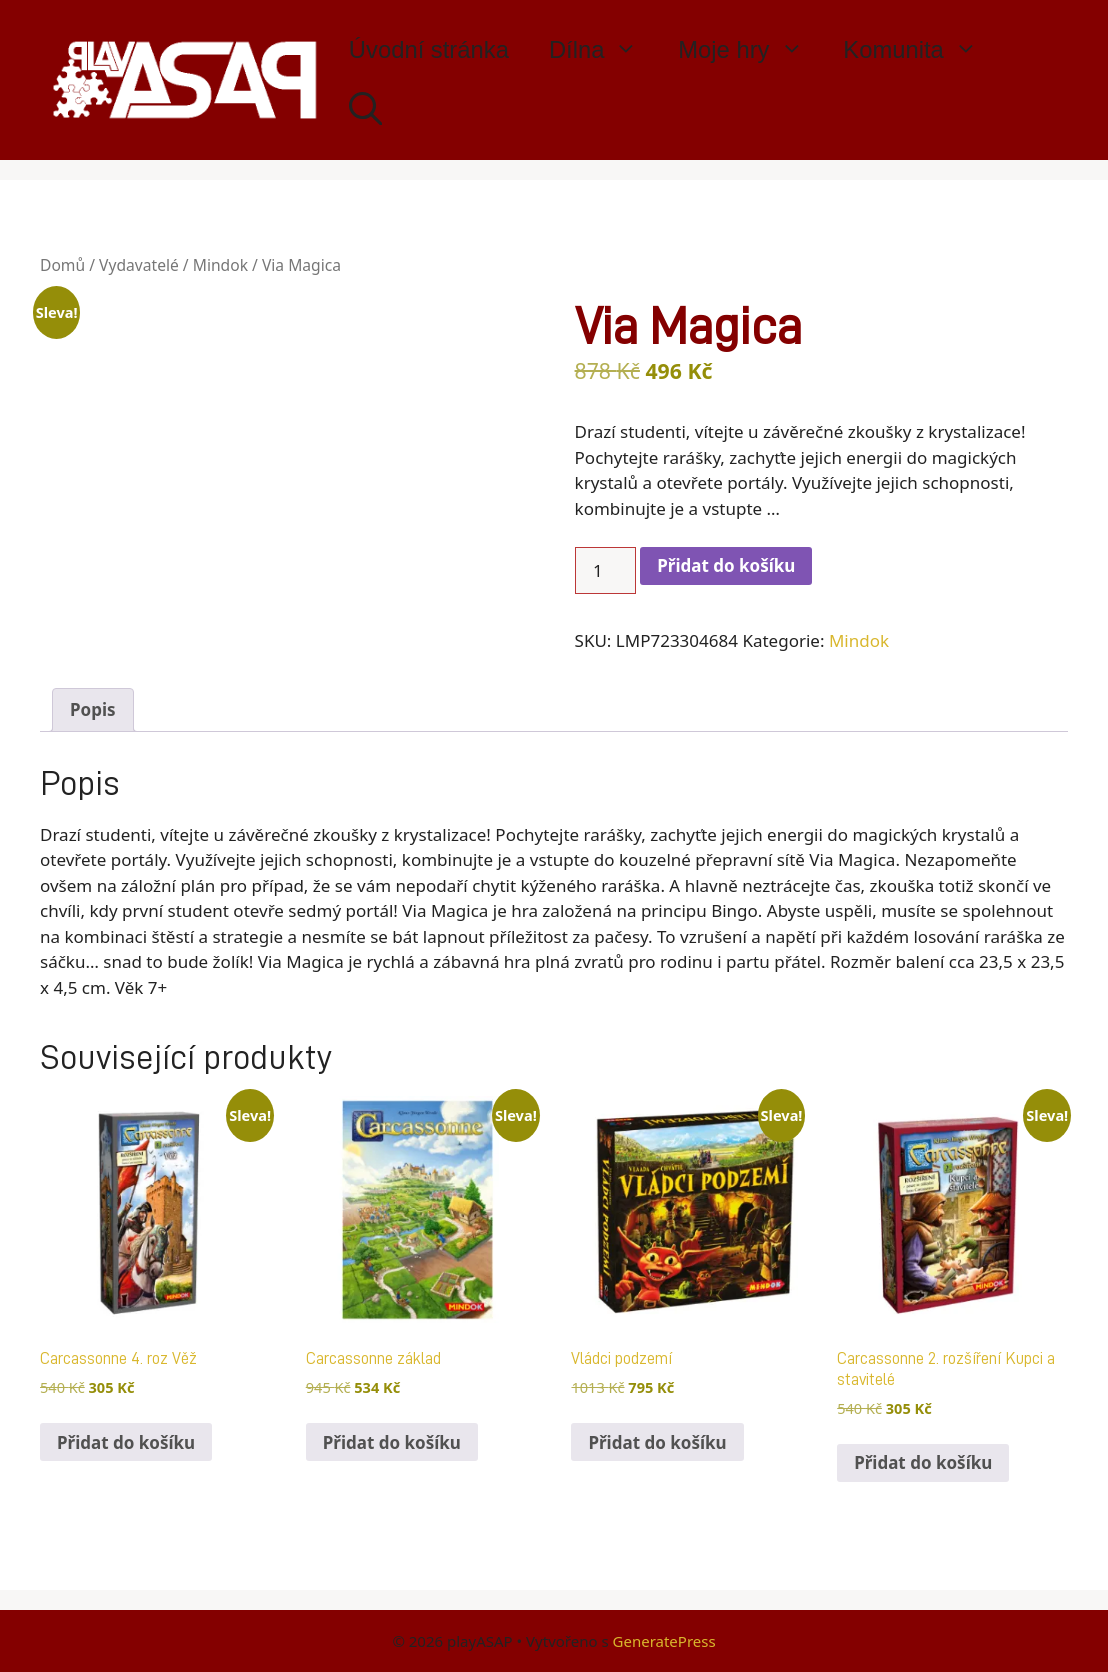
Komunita (920, 50)
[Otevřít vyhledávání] (365, 110)
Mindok (220, 265)
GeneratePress (664, 1641)
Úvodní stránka (429, 49)
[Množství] (606, 571)
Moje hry (750, 50)
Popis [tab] (93, 709)
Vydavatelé (139, 265)
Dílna (603, 50)
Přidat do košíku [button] (126, 1442)
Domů (62, 265)
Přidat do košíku (726, 565)
